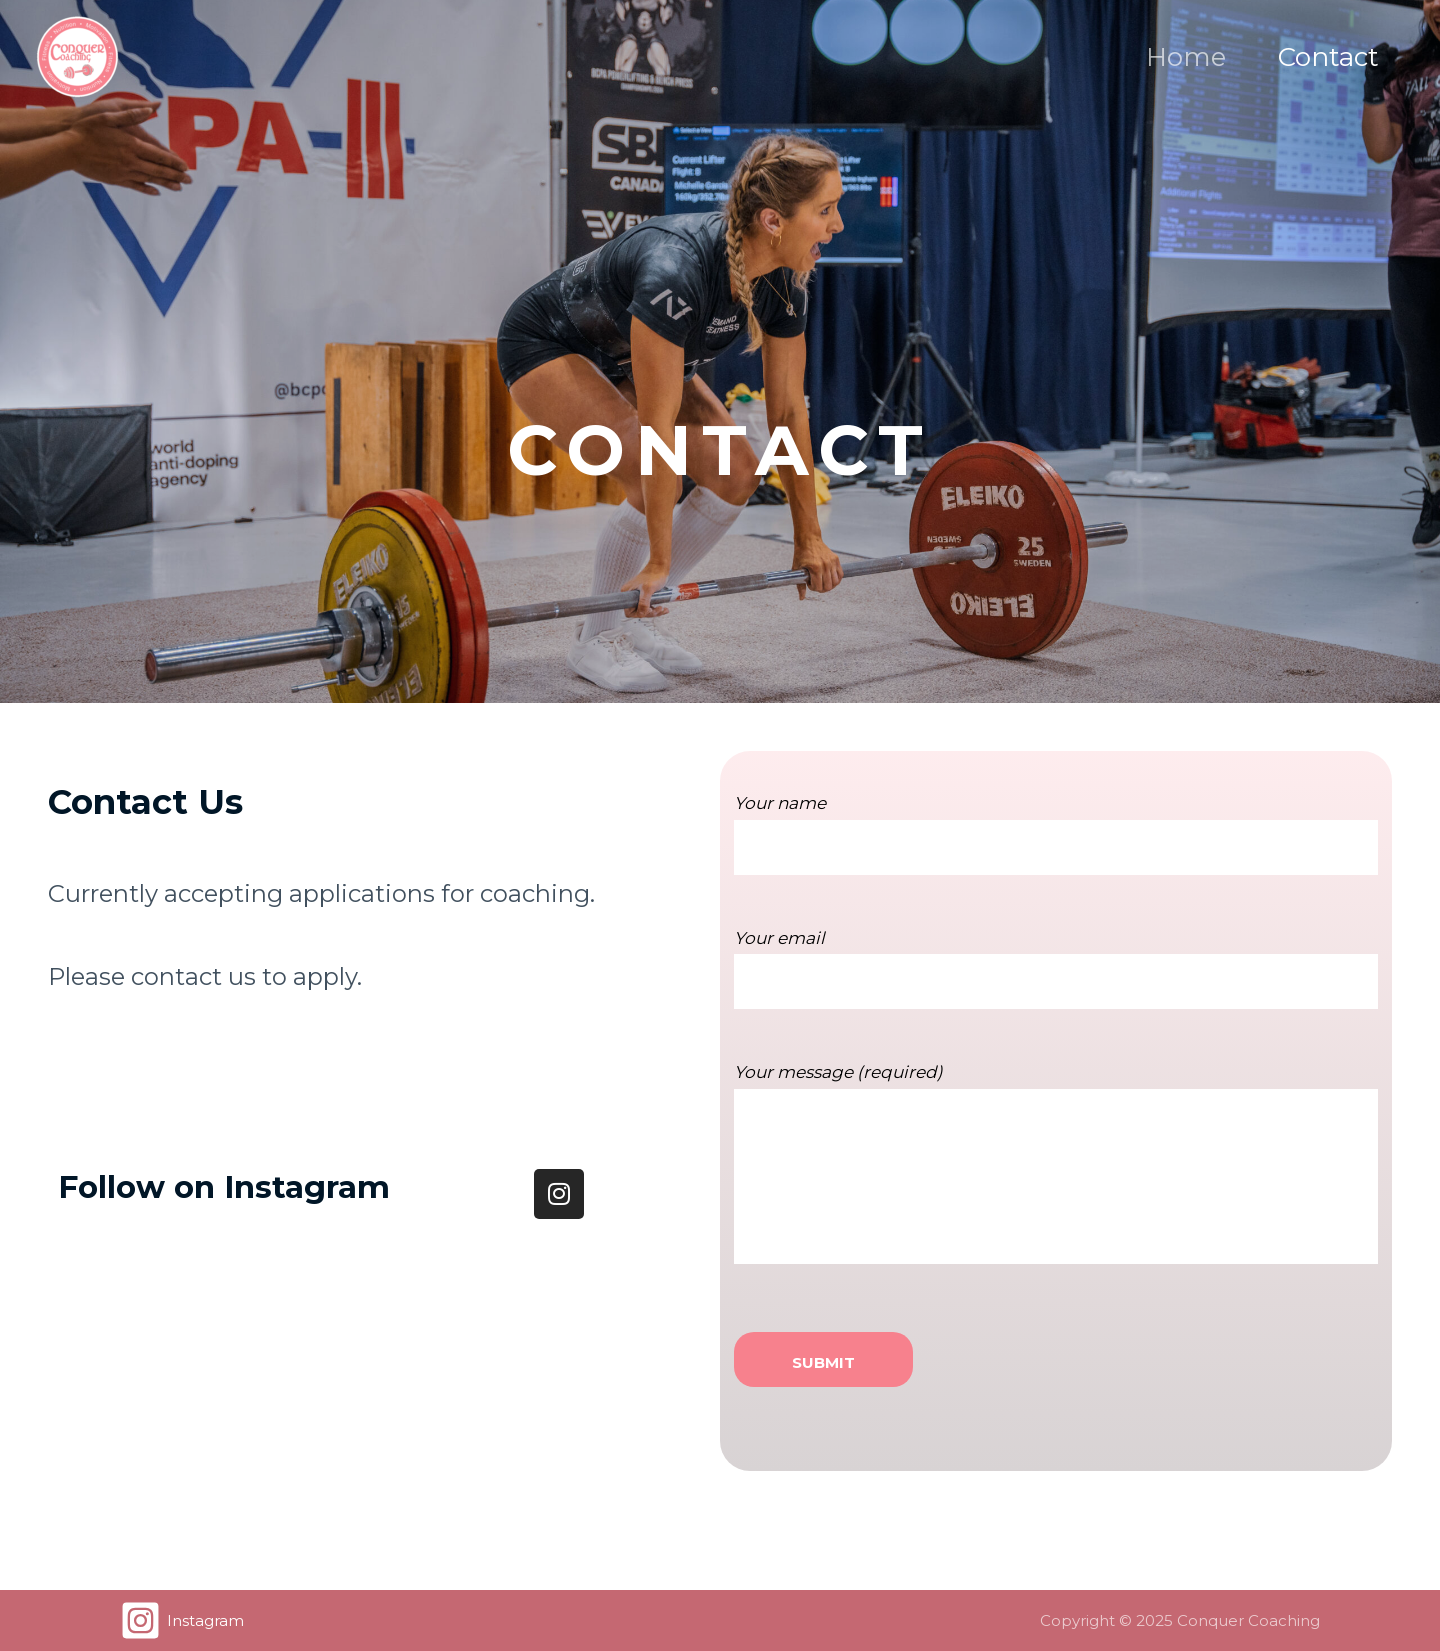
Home (1186, 57)
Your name (1056, 849)
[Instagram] (182, 1620)
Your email (1056, 984)
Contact (1328, 57)
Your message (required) (1056, 1183)
